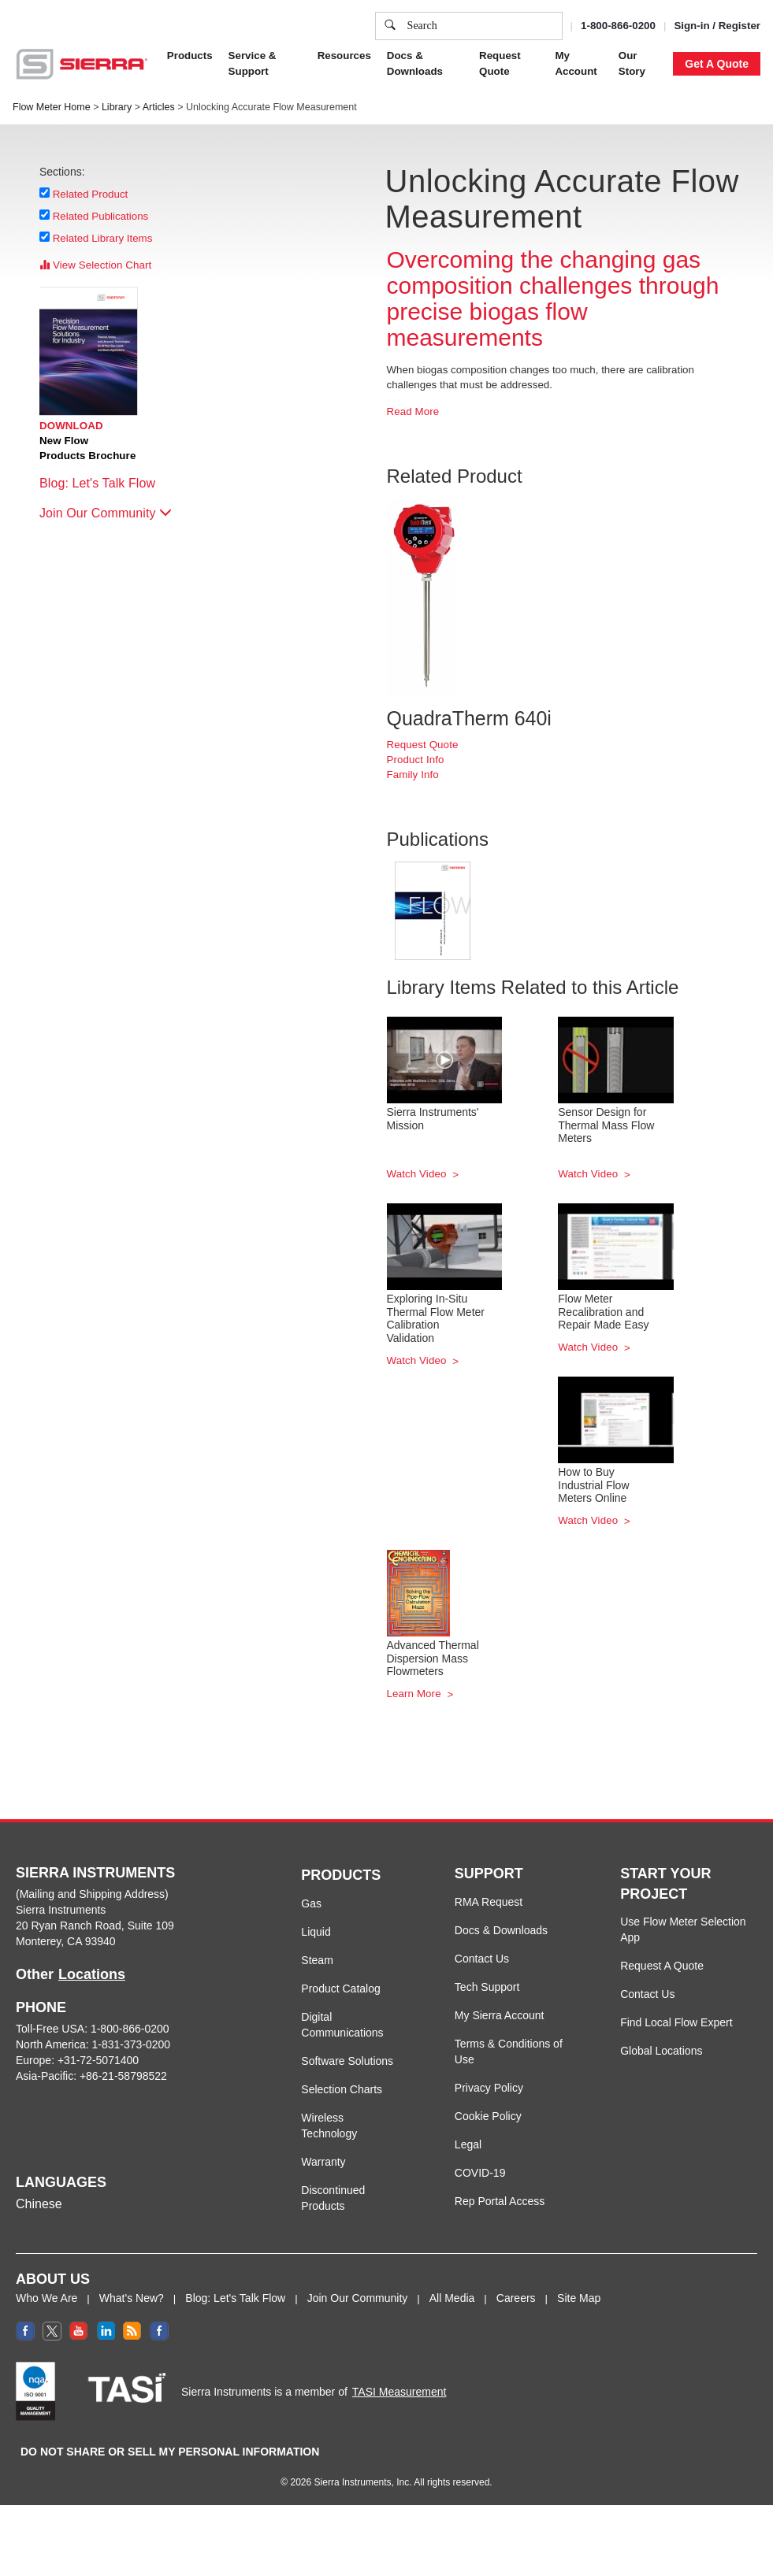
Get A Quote (717, 63)
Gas (311, 1903)
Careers (516, 2298)
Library (117, 107)
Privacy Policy (489, 2087)
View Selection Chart (95, 265)
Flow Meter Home (52, 107)
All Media (452, 2298)
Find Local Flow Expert (676, 2022)
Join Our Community (105, 513)
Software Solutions (347, 2061)
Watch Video (418, 1174)
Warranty (323, 2161)
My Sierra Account (499, 2015)
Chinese (39, 2204)
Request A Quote (662, 1965)
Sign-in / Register (717, 26)
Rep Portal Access (499, 2201)
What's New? (131, 2298)
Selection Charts (341, 2089)
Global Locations (661, 2050)
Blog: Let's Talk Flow (105, 483)
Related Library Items (103, 238)
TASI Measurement (399, 2391)
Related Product (91, 193)
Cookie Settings (508, 76)
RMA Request (488, 1902)
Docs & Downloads (501, 1930)
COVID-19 (480, 2172)
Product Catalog (340, 1988)
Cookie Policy (488, 2116)
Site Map (578, 2298)
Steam (317, 1960)
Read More (413, 411)
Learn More (415, 1693)
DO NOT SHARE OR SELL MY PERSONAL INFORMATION (169, 2451)
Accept (591, 76)
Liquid (315, 1932)
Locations (91, 1974)
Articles (159, 107)
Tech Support (487, 1987)
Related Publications (101, 215)
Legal (468, 2144)
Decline (653, 76)
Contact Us (482, 1958)
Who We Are (46, 2298)
